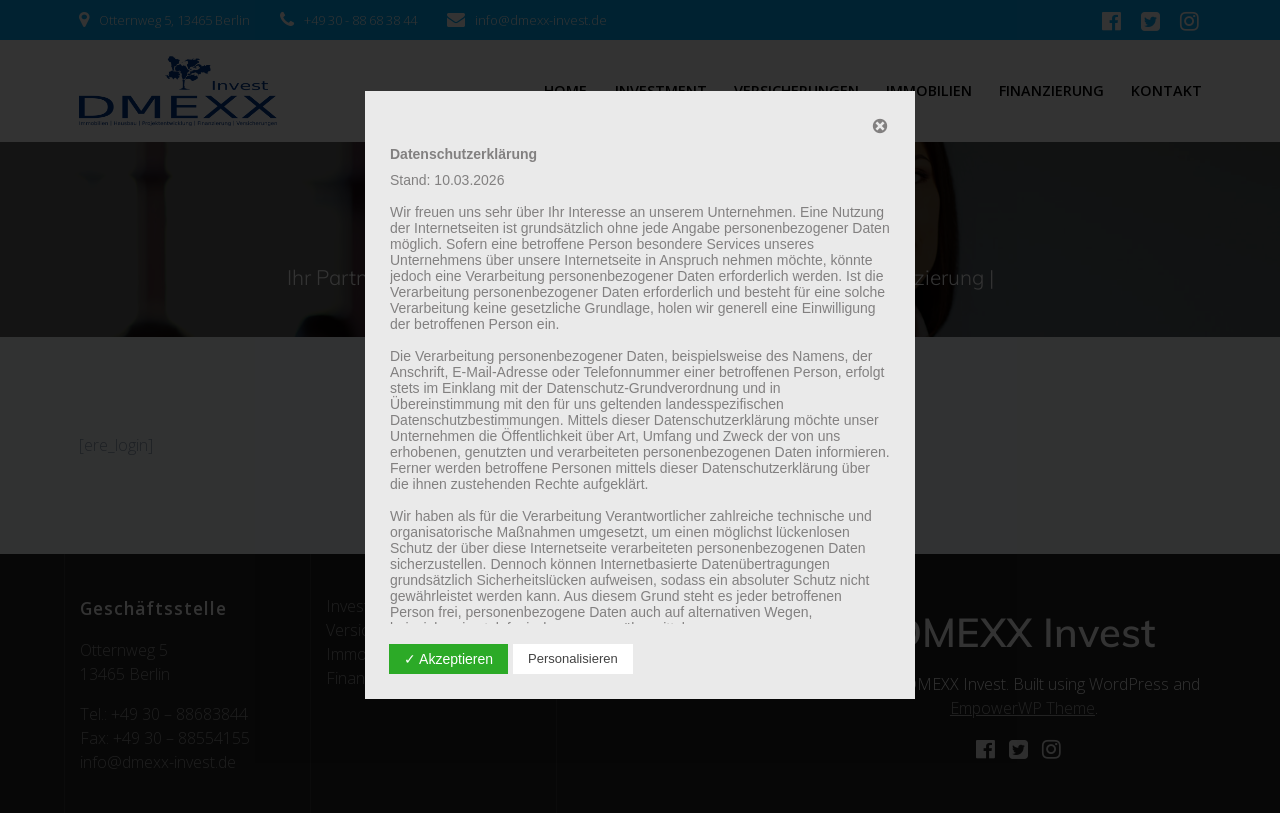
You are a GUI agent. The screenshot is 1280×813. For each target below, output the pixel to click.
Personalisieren (573, 658)
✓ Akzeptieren (448, 659)
